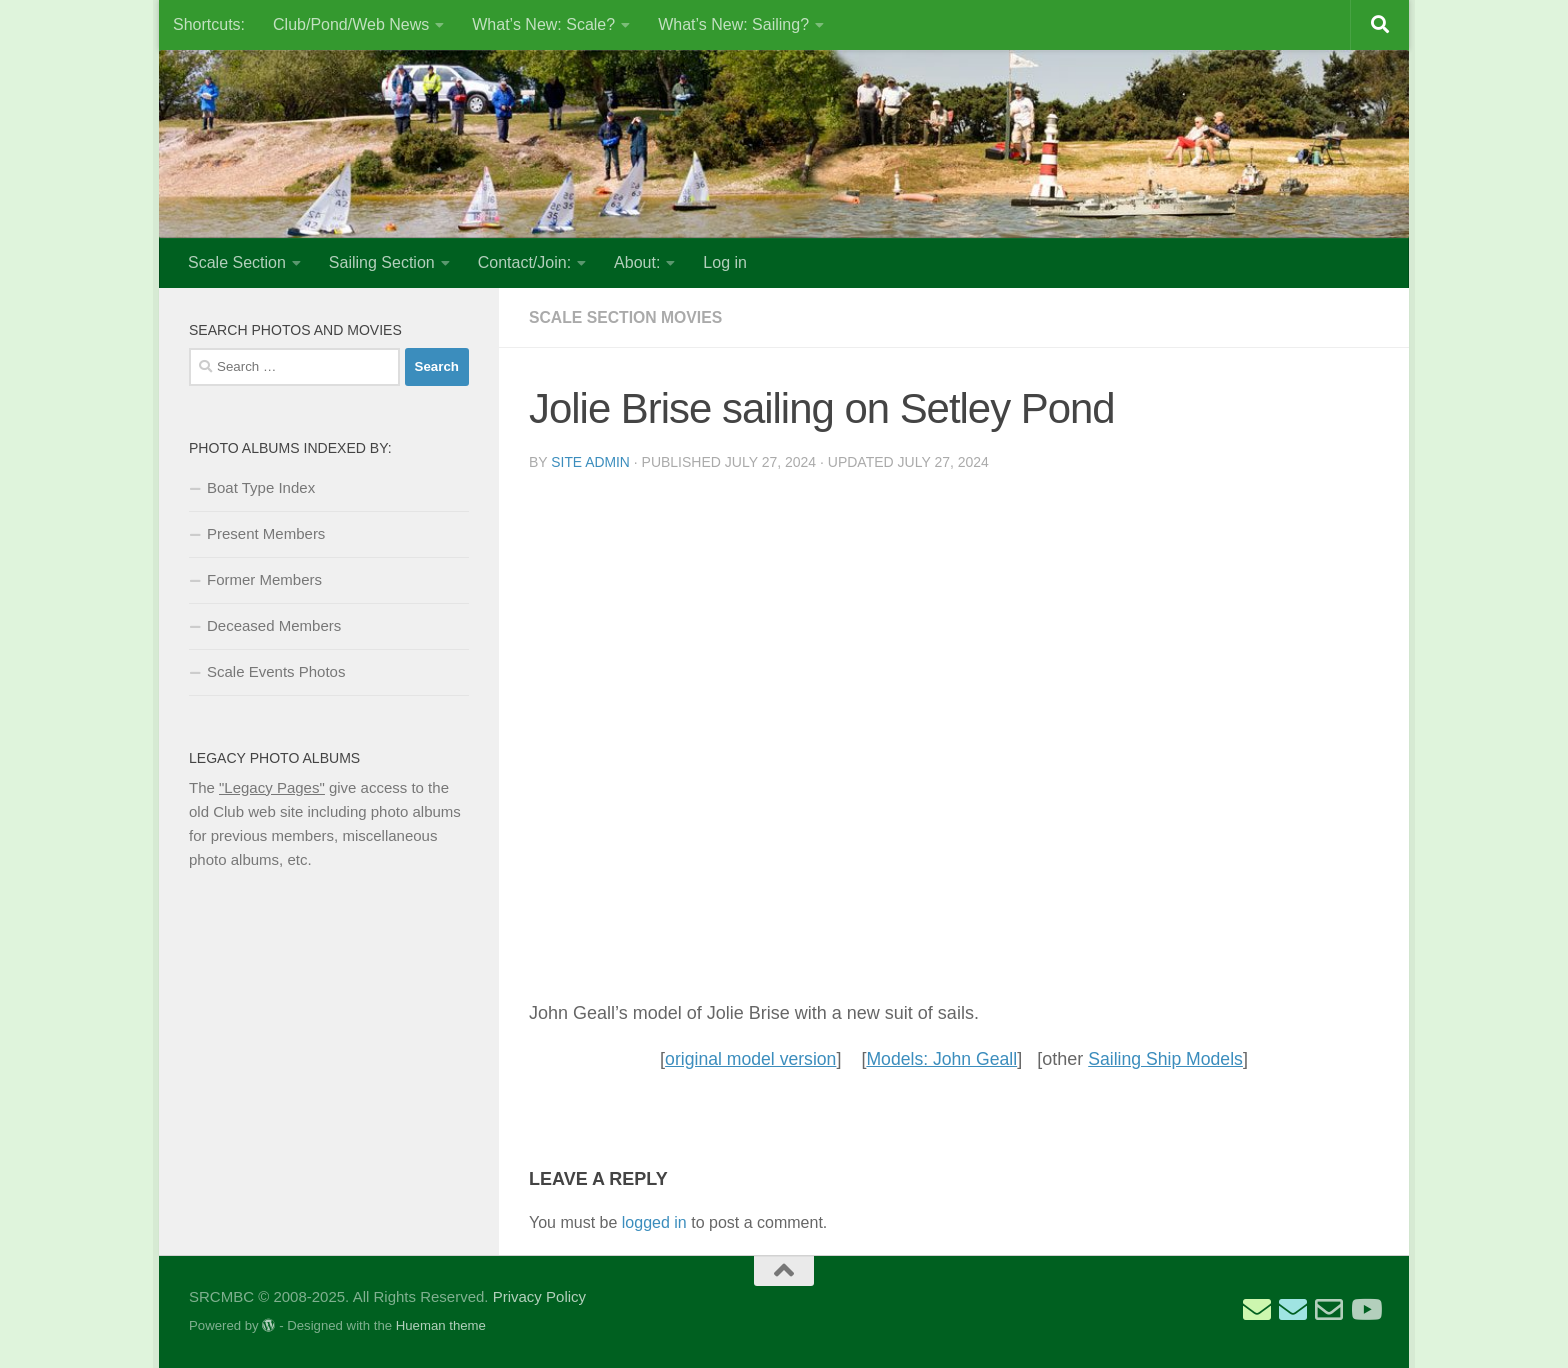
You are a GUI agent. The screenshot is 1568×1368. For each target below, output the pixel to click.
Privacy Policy (539, 1296)
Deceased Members (274, 625)
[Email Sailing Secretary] (1257, 1310)
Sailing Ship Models (1169, 1059)
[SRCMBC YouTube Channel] (1365, 1310)
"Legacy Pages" (272, 787)
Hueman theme (441, 1325)
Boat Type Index (261, 487)
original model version (747, 1059)
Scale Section (237, 262)
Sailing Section (382, 262)
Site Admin (590, 462)
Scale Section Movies (627, 317)
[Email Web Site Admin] (1329, 1310)
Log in (725, 262)
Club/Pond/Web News (351, 24)
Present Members (266, 533)
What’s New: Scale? (543, 24)
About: (637, 262)
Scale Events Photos (276, 671)
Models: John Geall (942, 1059)
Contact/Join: (524, 262)
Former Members (264, 579)
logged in (654, 1222)
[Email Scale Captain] (1293, 1310)
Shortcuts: (209, 24)
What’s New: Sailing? (733, 24)
